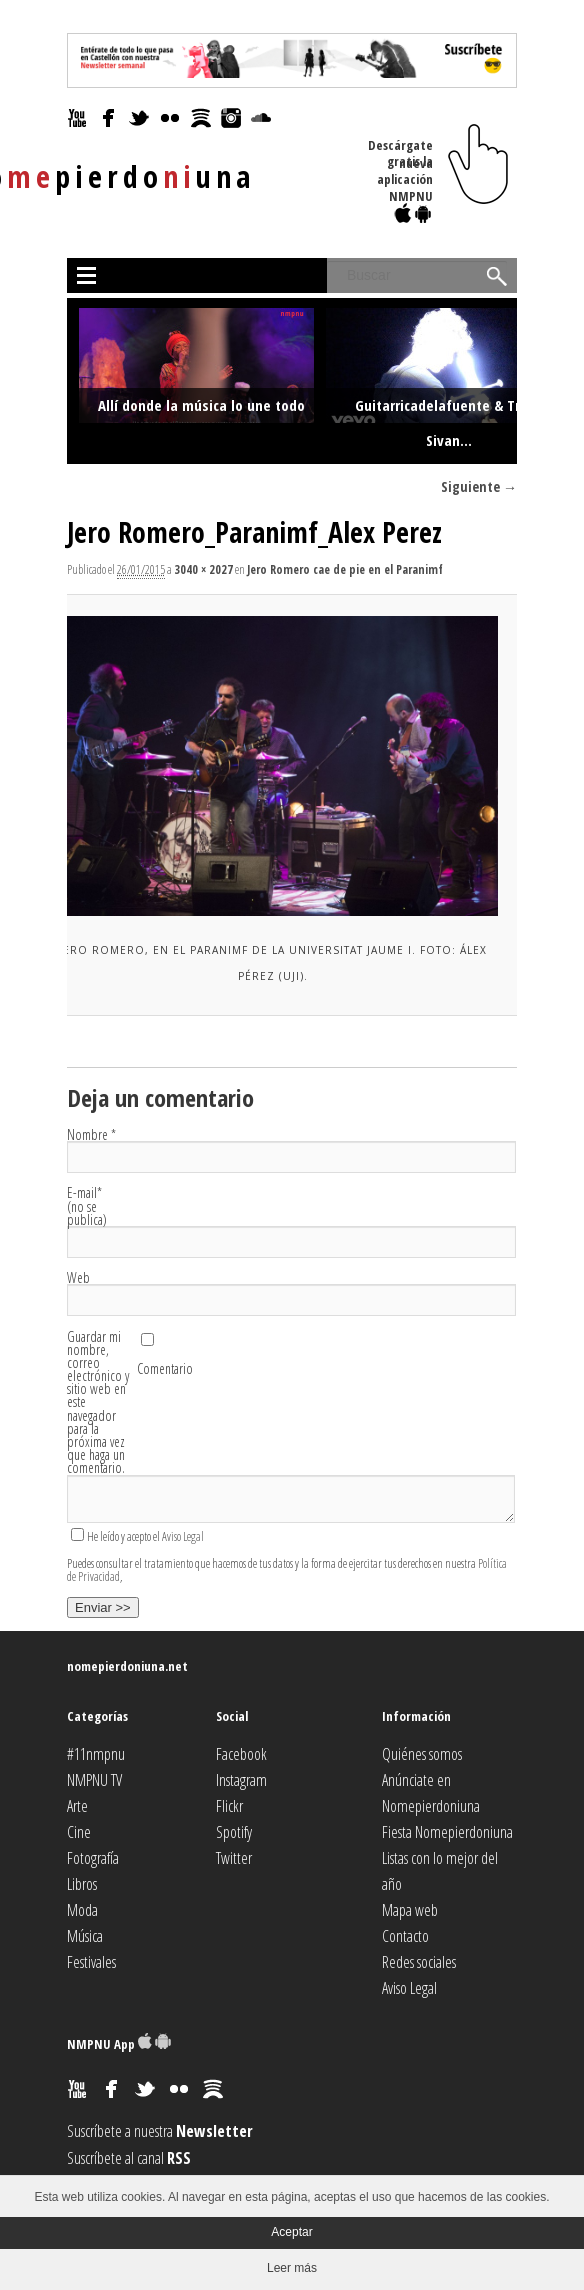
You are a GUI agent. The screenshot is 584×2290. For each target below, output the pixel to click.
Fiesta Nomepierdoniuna (447, 1832)
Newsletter (214, 2131)
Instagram (241, 1780)
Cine (79, 1832)
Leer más (292, 2268)
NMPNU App (119, 2044)
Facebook (241, 1754)
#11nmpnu (96, 1754)
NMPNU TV (94, 1780)
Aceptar (291, 2232)
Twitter (234, 1858)
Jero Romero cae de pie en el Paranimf (345, 569)
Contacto (405, 1936)
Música (85, 1936)
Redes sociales (419, 1962)
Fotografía (93, 1858)
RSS (179, 2158)
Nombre (91, 1134)
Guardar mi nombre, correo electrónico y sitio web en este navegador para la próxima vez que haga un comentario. (98, 1402)
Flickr (229, 1806)
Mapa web (410, 1910)
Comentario (165, 1368)
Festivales (91, 1962)
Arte (77, 1806)
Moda (82, 1910)
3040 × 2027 (203, 569)
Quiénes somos (422, 1754)
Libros (82, 1884)
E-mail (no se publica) (87, 1206)
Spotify (234, 1832)
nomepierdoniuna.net (127, 1666)
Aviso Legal (183, 1536)
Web (78, 1277)
